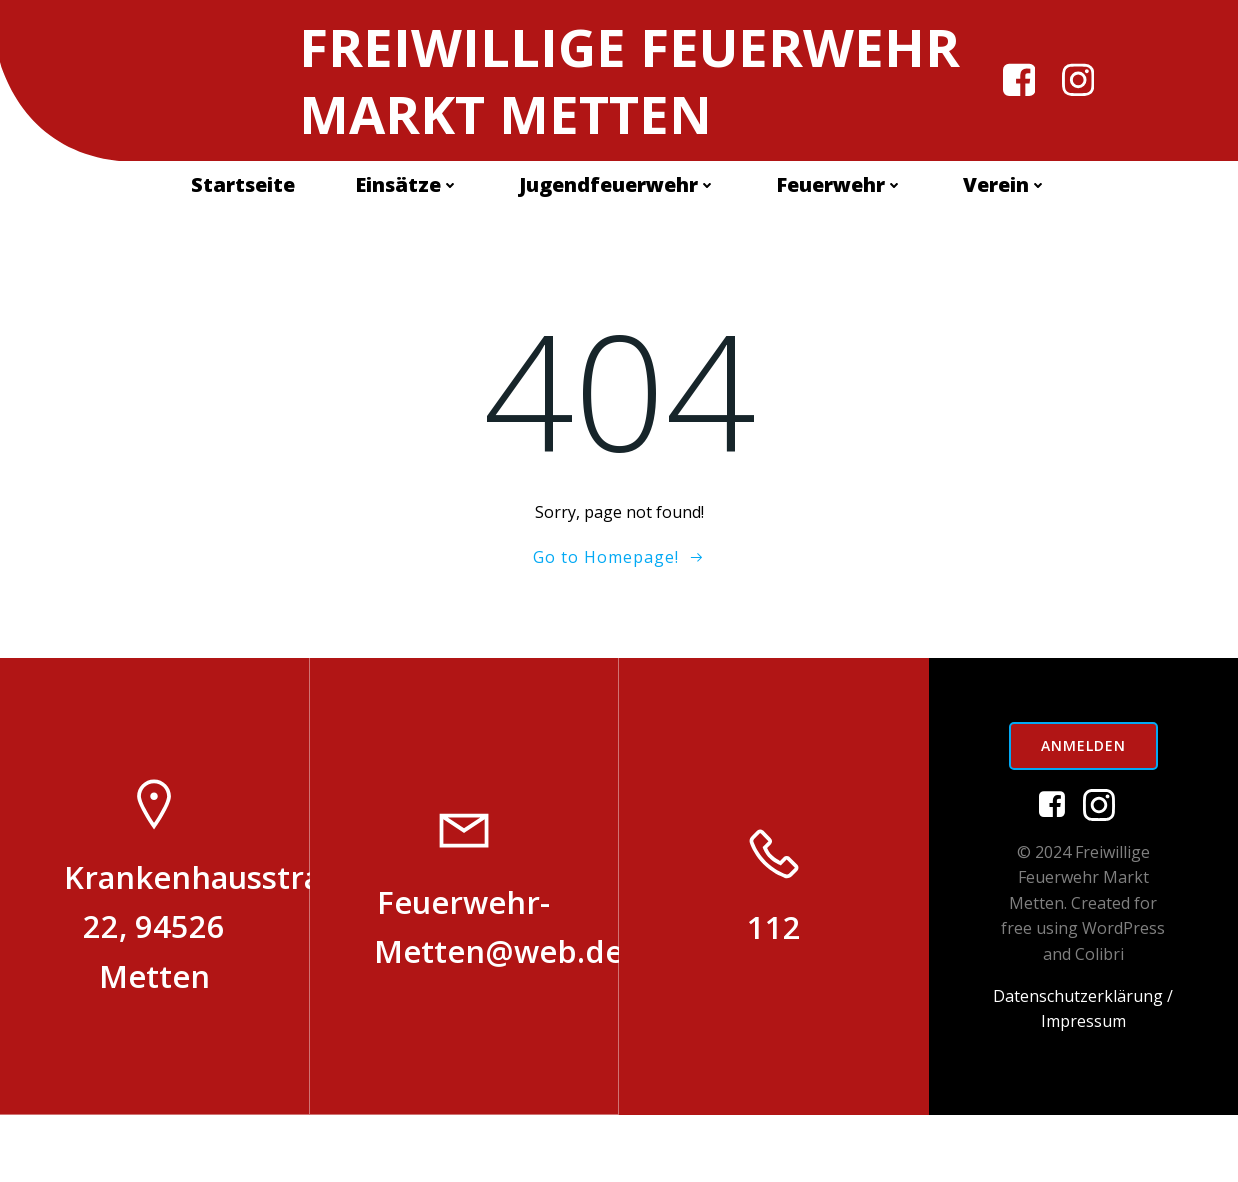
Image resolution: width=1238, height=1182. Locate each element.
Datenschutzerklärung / (1083, 1063)
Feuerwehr (839, 254)
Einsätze (407, 254)
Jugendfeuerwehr (617, 254)
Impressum (1083, 1088)
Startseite (243, 254)
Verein (1005, 254)
